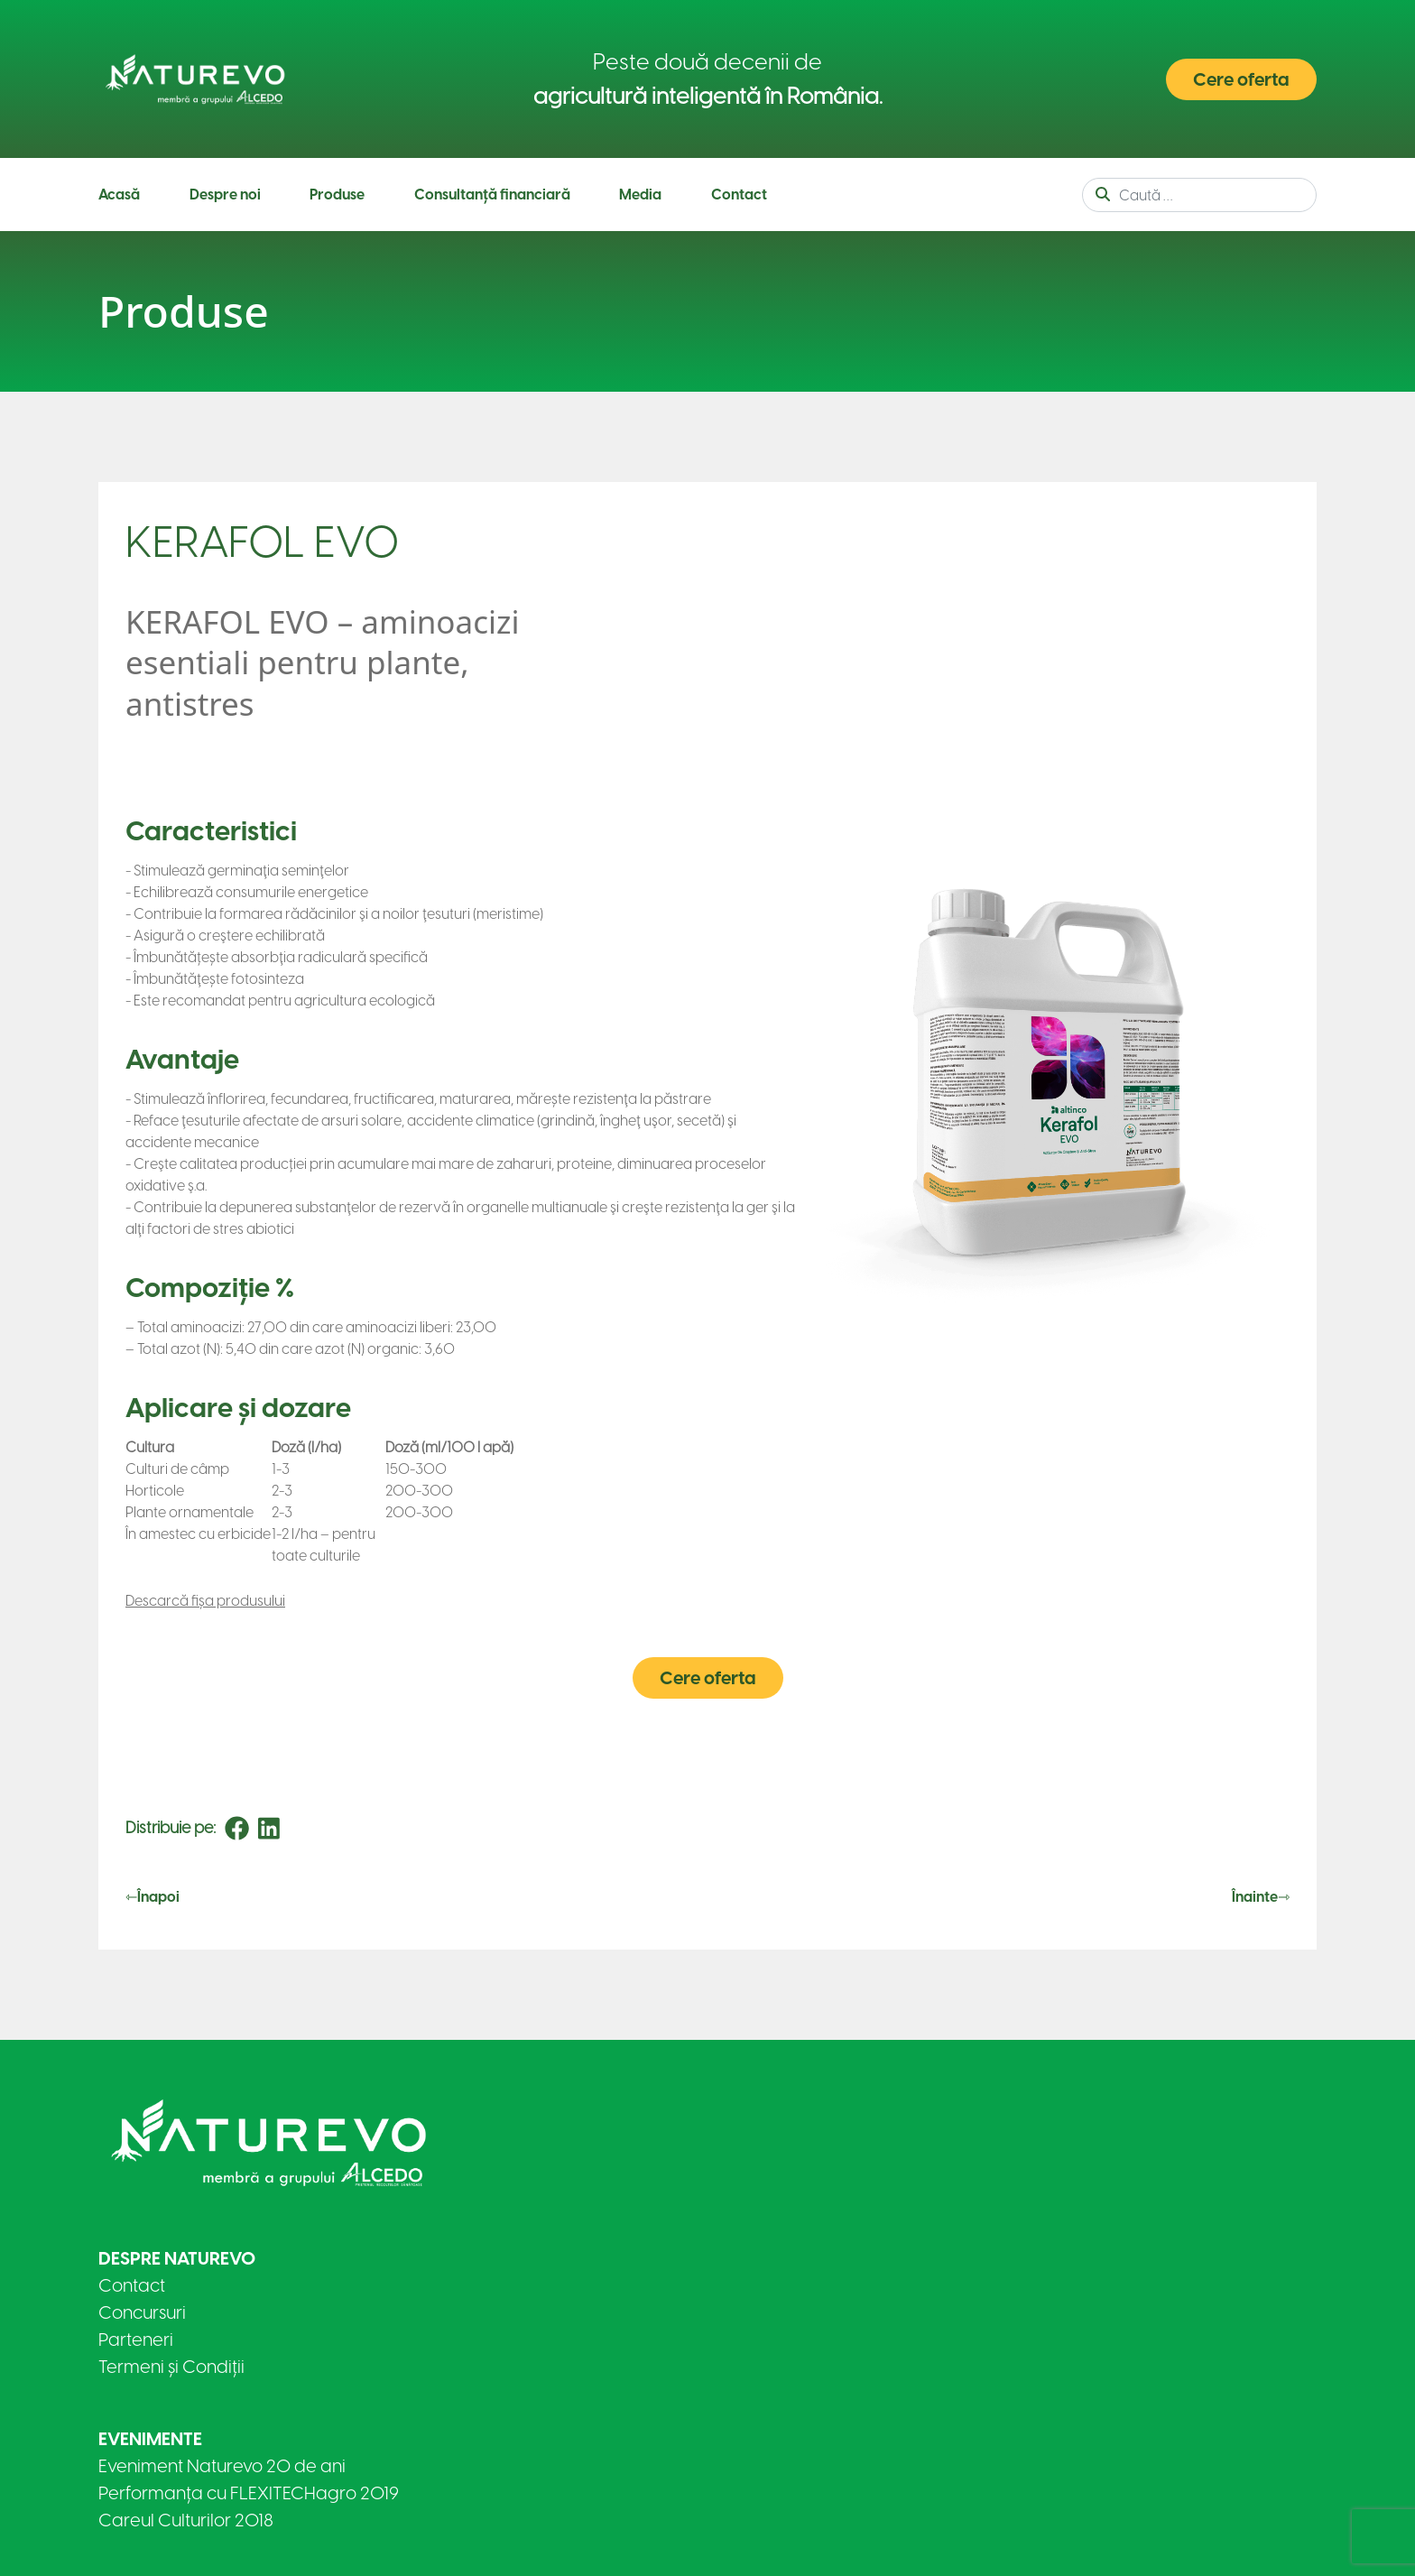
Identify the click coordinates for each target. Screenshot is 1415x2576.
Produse (337, 194)
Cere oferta (1241, 79)
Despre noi (225, 194)
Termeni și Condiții (171, 2366)
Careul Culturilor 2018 (185, 2520)
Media (640, 194)
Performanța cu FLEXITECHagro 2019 (248, 2493)
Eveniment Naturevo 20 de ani (222, 2466)
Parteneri (135, 2339)
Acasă (119, 194)
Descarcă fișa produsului (205, 1600)
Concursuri (142, 2312)
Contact (739, 194)
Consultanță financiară (492, 194)
